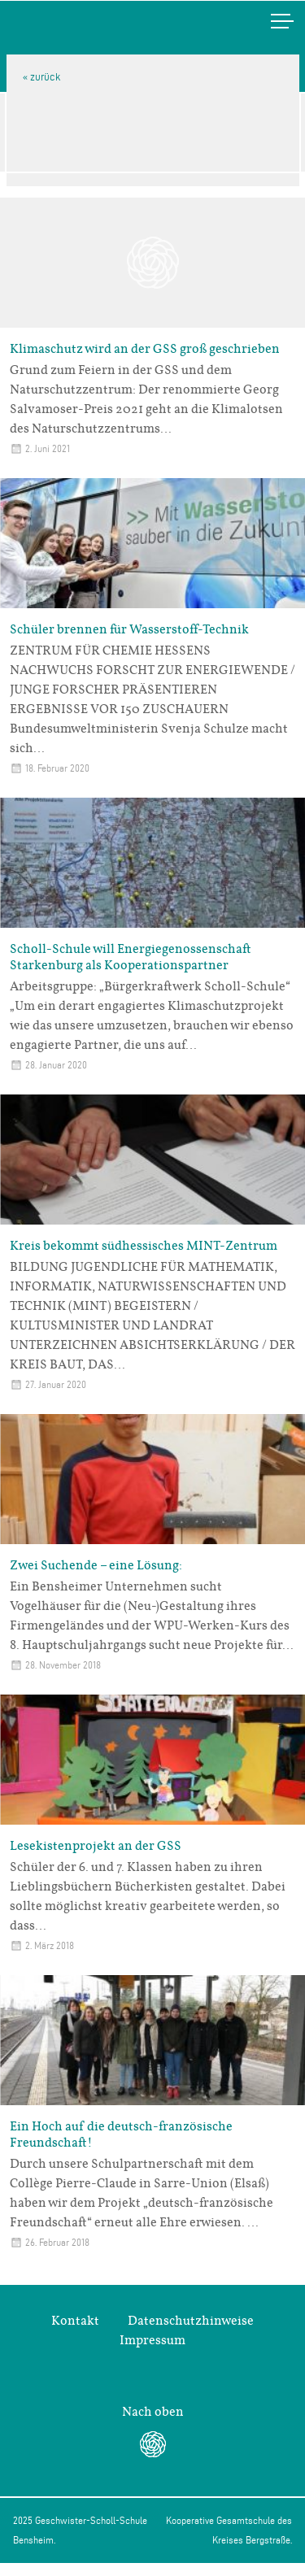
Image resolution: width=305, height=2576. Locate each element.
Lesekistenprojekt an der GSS (95, 1846)
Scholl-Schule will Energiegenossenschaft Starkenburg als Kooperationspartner (130, 957)
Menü (265, 21)
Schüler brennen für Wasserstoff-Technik (129, 629)
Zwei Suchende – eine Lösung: (96, 1565)
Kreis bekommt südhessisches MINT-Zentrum (143, 1246)
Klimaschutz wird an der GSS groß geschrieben (145, 349)
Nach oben (153, 2412)
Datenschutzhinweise (191, 2321)
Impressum (152, 2340)
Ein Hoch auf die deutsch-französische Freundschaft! (121, 2134)
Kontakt (75, 2321)
